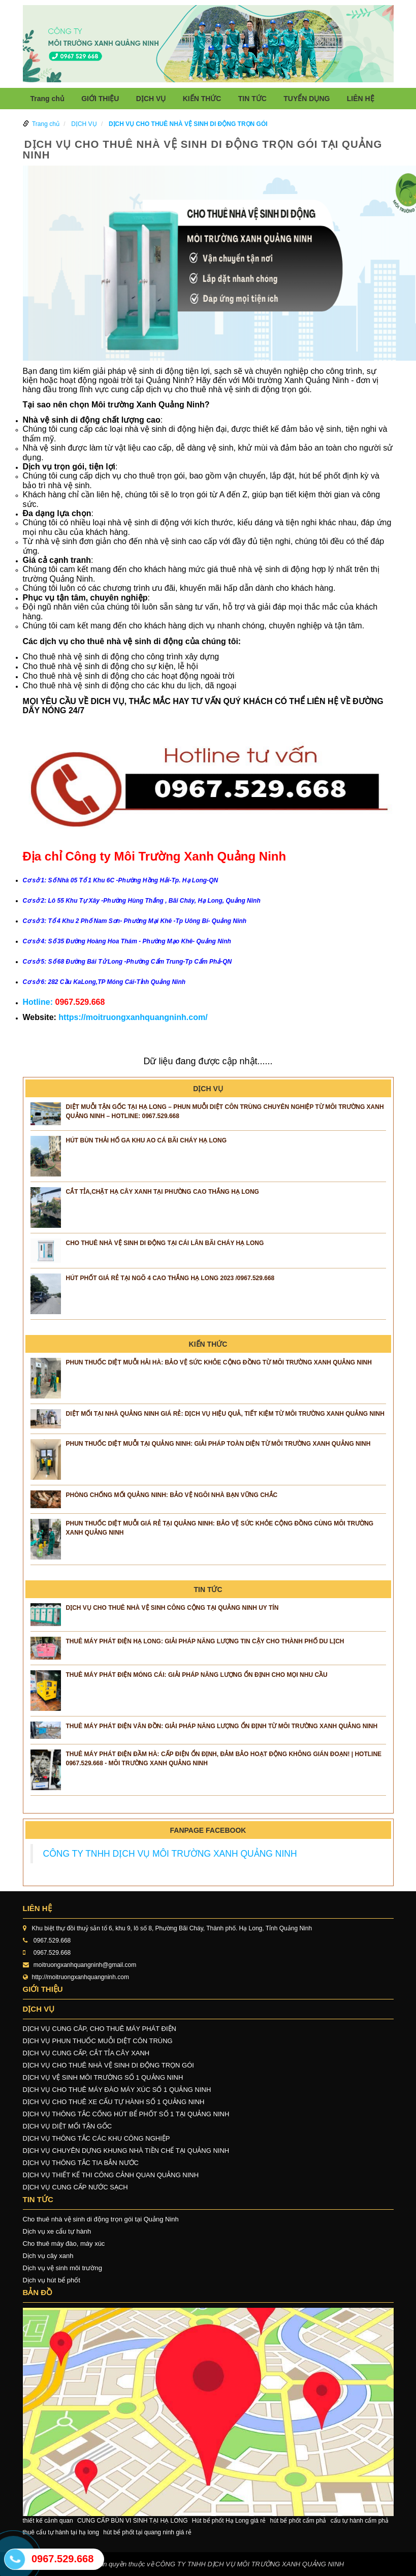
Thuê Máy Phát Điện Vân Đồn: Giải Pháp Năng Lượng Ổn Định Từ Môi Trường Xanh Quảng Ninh (222, 1726)
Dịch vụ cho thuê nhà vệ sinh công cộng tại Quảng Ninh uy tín (172, 1607)
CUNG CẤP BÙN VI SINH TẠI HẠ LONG (132, 2520)
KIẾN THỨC (202, 98)
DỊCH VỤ (151, 98)
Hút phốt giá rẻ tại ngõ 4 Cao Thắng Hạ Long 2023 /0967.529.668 (170, 1278)
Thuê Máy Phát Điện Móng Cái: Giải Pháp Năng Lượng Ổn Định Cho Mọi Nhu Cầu (197, 1674)
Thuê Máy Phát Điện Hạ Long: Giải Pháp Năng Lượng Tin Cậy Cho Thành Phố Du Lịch (205, 1641)
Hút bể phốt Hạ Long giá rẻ (229, 2520)
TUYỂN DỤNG (306, 98)
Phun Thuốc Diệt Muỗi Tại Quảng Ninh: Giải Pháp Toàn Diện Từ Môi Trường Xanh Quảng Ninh (218, 1443)
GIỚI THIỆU (100, 98)
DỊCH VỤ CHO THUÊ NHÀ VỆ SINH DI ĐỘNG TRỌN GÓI (188, 124)
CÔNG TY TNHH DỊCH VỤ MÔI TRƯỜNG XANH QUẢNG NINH (170, 1854)
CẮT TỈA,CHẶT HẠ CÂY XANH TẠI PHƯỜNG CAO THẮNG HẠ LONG (162, 1191)
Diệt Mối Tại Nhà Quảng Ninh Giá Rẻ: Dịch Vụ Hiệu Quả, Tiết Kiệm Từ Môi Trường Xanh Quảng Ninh (225, 1413)
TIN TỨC (252, 98)
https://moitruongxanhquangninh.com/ (132, 1017)
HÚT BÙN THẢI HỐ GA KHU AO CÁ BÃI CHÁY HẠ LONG (146, 1140)
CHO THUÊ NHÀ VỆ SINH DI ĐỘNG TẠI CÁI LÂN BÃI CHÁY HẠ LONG (165, 1243)
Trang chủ (47, 98)
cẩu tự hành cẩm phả (360, 2520)
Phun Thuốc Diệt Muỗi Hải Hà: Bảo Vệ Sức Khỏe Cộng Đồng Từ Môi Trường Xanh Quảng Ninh (219, 1362)
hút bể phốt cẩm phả (298, 2520)
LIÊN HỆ (360, 98)
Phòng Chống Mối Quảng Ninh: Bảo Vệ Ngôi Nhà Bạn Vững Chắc (172, 1495)
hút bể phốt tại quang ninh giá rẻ (147, 2532)
